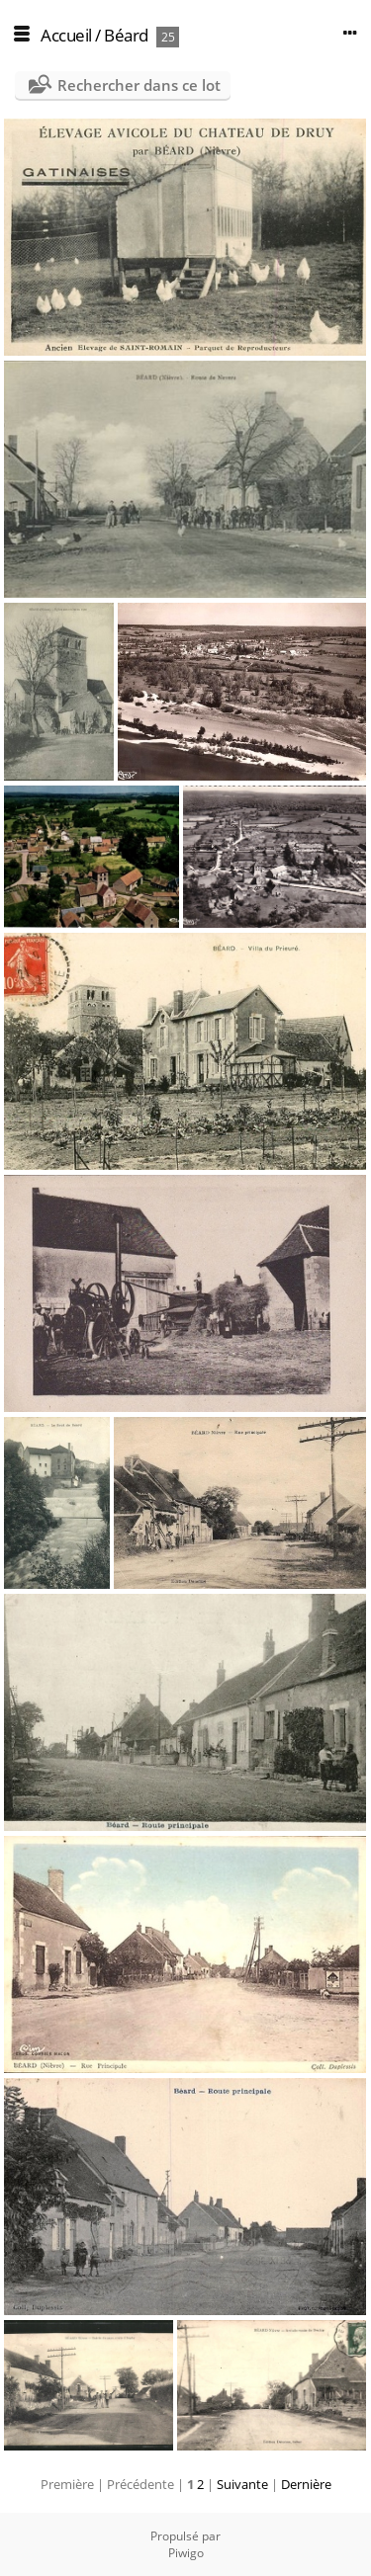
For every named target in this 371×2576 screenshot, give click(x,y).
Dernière (306, 2484)
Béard (126, 35)
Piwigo (186, 2552)
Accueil (66, 35)
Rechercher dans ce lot (139, 85)
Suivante (242, 2484)
